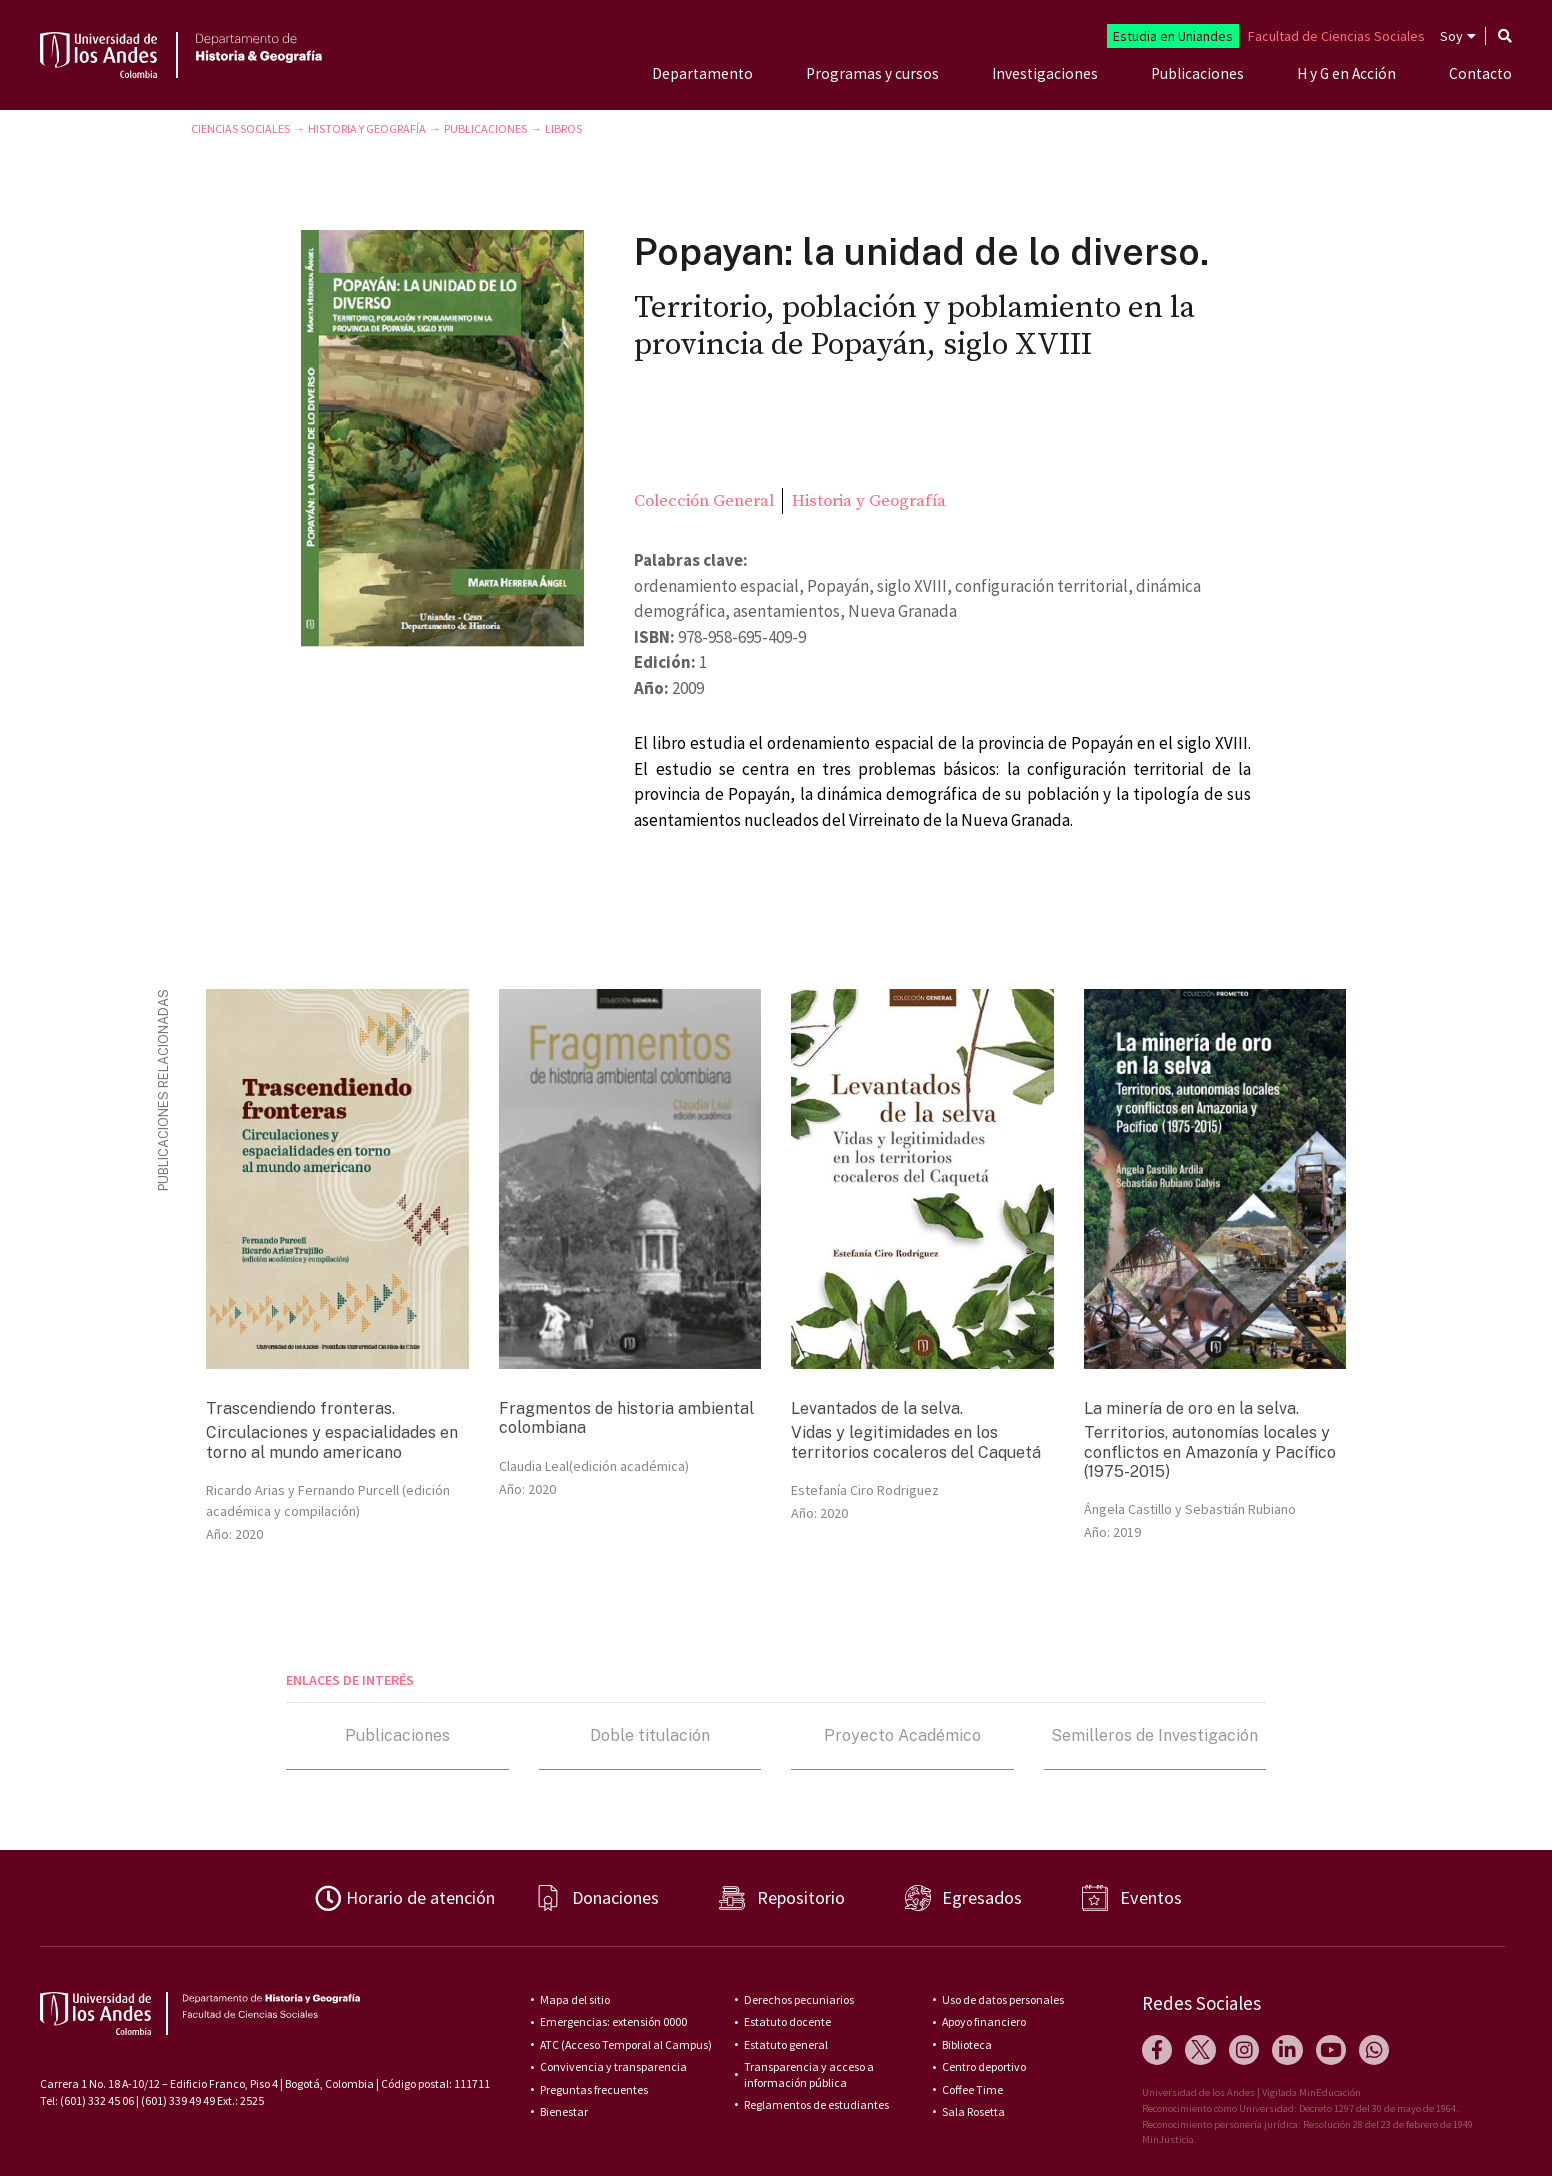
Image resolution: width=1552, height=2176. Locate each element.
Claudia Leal (534, 1466)
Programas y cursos (872, 73)
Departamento (702, 73)
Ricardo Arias (245, 1490)
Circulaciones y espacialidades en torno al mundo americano (332, 1442)
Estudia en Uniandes (1173, 36)
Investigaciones (1045, 73)
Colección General (704, 501)
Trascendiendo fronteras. (300, 1408)
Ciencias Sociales (240, 128)
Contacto (1480, 73)
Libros (563, 128)
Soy (1451, 36)
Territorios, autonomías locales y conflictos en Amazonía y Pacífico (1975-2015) (1210, 1451)
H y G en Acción (1346, 73)
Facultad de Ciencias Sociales (1336, 36)
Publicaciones (1197, 73)
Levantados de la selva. (877, 1408)
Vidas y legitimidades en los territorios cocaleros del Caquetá (916, 1442)
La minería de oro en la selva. (1191, 1408)
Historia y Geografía (367, 128)
